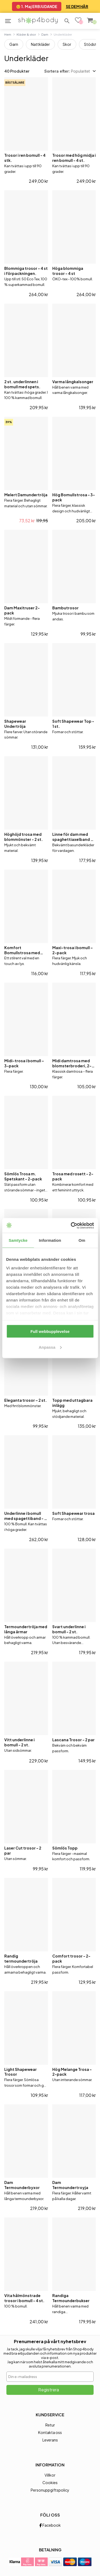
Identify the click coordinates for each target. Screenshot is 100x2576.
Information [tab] (50, 1240)
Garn (13, 44)
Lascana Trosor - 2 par (73, 1739)
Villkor (50, 2475)
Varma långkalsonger (72, 381)
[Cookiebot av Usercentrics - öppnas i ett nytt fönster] (71, 1225)
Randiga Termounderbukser (71, 2298)
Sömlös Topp (65, 1848)
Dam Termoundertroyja (70, 2185)
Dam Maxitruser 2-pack (22, 610)
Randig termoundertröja (21, 1958)
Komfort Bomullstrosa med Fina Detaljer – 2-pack (25, 950)
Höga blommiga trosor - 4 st (67, 271)
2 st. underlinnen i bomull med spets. (22, 384)
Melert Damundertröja (25, 494)
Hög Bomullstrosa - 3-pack (73, 497)
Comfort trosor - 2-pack (71, 1958)
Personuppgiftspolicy (50, 2490)
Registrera (48, 2389)
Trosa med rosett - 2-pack (72, 1176)
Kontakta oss (50, 2432)
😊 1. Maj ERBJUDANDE (36, 6)
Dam (44, 34)
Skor (67, 44)
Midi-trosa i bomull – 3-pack (24, 1063)
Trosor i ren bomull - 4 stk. (25, 158)
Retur (50, 2424)
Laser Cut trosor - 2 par (22, 1850)
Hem (7, 34)
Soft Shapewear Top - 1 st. (73, 724)
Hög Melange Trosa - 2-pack (72, 2072)
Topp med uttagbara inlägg (72, 1403)
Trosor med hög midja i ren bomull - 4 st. (74, 158)
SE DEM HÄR (77, 6)
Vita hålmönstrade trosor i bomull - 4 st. (24, 2298)
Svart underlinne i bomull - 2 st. (69, 1629)
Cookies (50, 2482)
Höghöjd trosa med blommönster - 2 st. (23, 837)
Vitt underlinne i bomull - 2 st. (19, 1742)
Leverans (50, 2439)
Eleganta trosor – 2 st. (25, 1400)
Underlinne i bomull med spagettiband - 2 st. (25, 1516)
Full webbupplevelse (50, 1331)
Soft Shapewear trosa (73, 1513)
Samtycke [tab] (18, 1240)
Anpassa (50, 1347)
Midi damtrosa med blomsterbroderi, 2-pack (71, 1063)
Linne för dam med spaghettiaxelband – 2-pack (72, 837)
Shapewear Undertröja (15, 724)
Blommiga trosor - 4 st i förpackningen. (26, 271)
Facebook (50, 2525)
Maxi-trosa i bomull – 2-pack (72, 950)
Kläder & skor (26, 34)
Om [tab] (82, 1240)
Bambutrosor (65, 607)
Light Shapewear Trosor (20, 2072)
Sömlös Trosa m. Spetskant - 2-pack (23, 1176)
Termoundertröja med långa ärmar (25, 1629)
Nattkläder (40, 44)
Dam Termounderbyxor (22, 2185)
